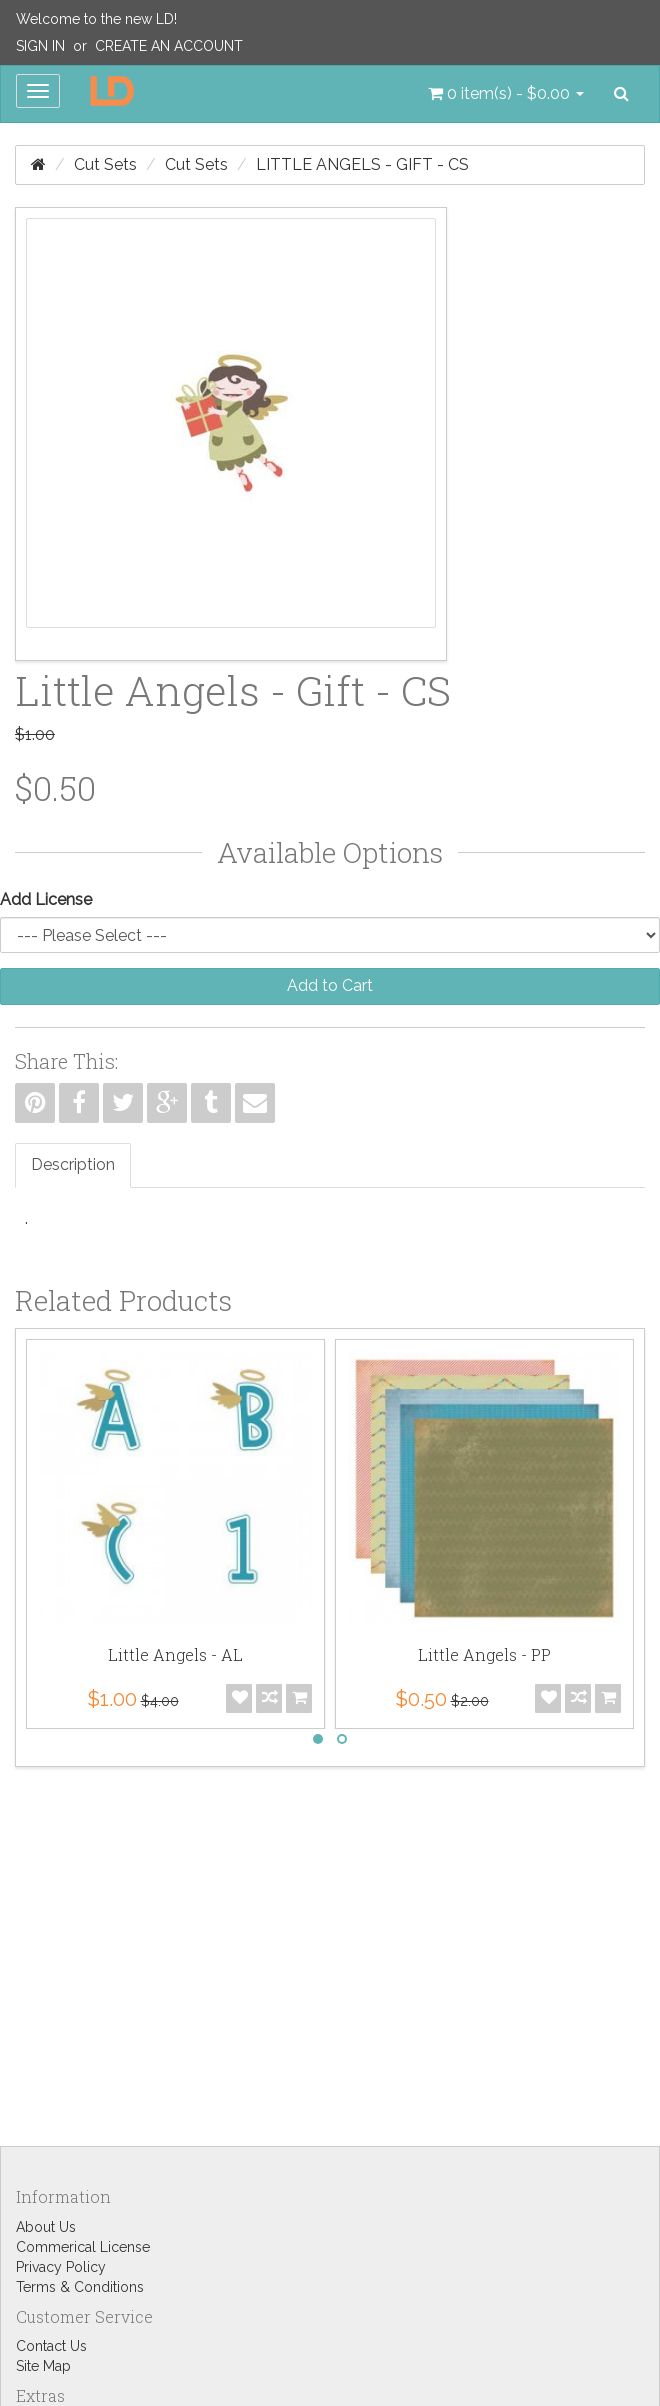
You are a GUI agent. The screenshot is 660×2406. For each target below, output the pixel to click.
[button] (506, 94)
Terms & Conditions (80, 2287)
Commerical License (83, 2247)
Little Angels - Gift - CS (362, 164)
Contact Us (51, 2346)
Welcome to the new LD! (96, 19)
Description (73, 1164)
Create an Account (169, 46)
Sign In (40, 46)
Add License (46, 899)
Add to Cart (330, 985)
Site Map (43, 2366)
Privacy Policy (61, 2267)
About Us (46, 2227)
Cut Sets (105, 164)
